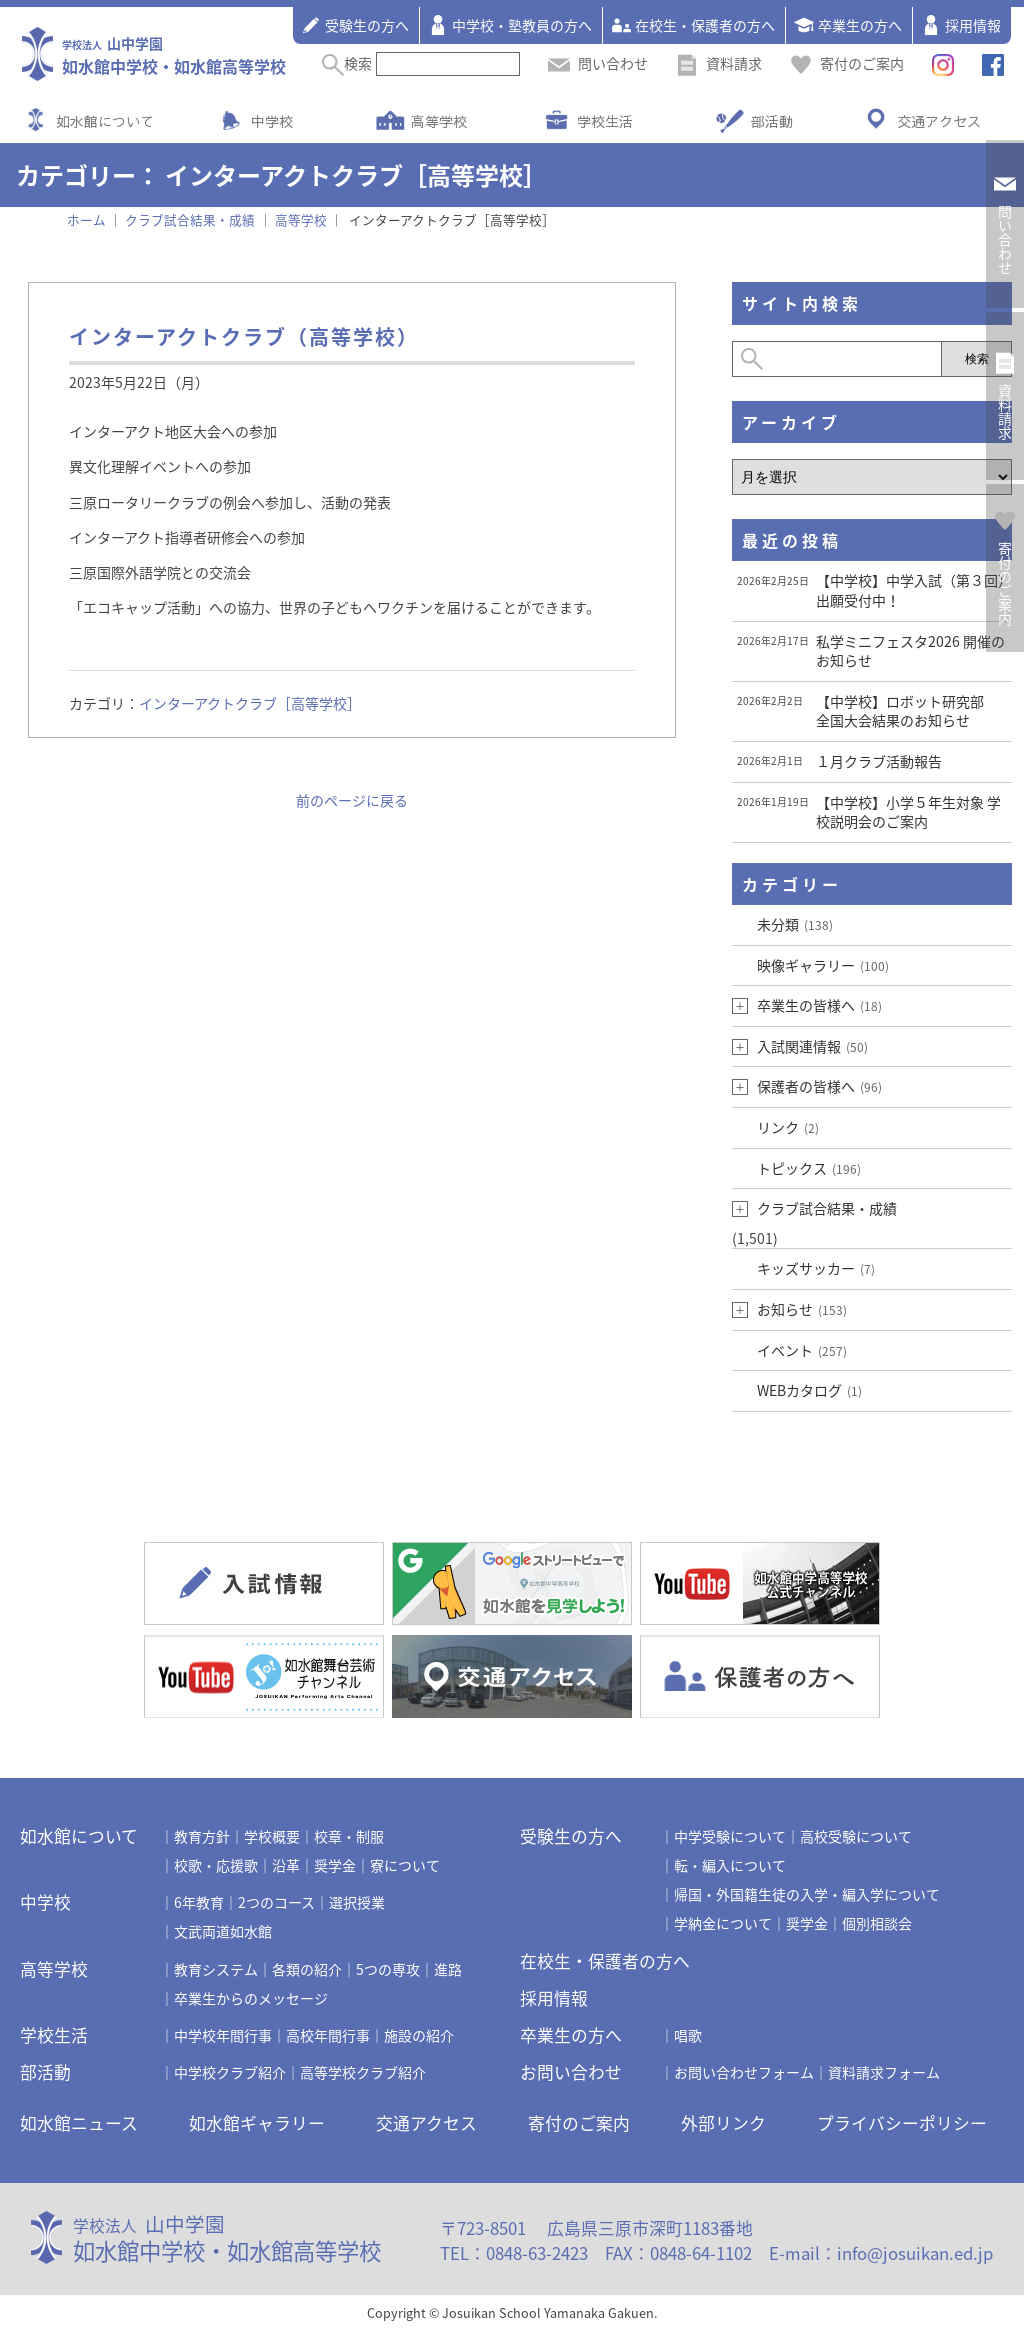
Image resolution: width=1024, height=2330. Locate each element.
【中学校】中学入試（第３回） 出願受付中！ (914, 590)
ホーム (86, 219)
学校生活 (605, 121)
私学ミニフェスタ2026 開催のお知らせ (910, 651)
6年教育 (199, 1902)
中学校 (272, 121)
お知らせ (802, 1309)
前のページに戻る (352, 800)
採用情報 (961, 25)
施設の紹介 (419, 2035)
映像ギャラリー (823, 965)
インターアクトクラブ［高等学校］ (250, 703)
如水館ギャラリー (257, 2123)
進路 (448, 1969)
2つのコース (276, 1902)
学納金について (723, 1923)
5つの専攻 (388, 1969)
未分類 (795, 924)
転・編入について (730, 1865)
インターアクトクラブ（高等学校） (244, 336)
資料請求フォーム (884, 2072)
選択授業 (357, 1902)
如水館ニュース (79, 2123)
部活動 (772, 121)
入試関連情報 (812, 1046)
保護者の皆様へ (819, 1086)
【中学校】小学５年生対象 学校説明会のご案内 (908, 812)
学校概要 (272, 1836)
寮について (405, 1865)
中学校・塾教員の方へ (510, 25)
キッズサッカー (816, 1268)
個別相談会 (877, 1923)
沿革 (286, 1865)
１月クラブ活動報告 (879, 761)
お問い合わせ (571, 2072)
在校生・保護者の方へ (693, 25)
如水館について (105, 121)
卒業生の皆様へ (819, 1005)
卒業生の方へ (848, 25)
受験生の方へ (355, 25)
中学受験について (730, 1836)
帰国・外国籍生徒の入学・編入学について (807, 1894)
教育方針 (202, 1836)
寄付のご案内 (847, 63)
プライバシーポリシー (902, 2123)
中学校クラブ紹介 (230, 2072)
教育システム (216, 1969)
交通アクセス (939, 121)
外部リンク (723, 2123)
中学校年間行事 (223, 2035)
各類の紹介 (307, 1969)
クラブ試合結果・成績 (827, 1208)
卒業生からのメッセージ (251, 1998)
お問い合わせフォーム (744, 2072)
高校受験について (856, 1836)
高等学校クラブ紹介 (363, 2072)
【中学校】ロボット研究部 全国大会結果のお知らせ (907, 711)
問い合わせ (598, 63)
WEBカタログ (809, 1390)
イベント (802, 1350)
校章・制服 (349, 1836)
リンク (788, 1127)
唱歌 (688, 2035)
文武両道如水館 (223, 1931)
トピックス (809, 1168)
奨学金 (335, 1865)
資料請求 (719, 63)
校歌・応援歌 (216, 1865)
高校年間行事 (328, 2035)
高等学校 (439, 121)
